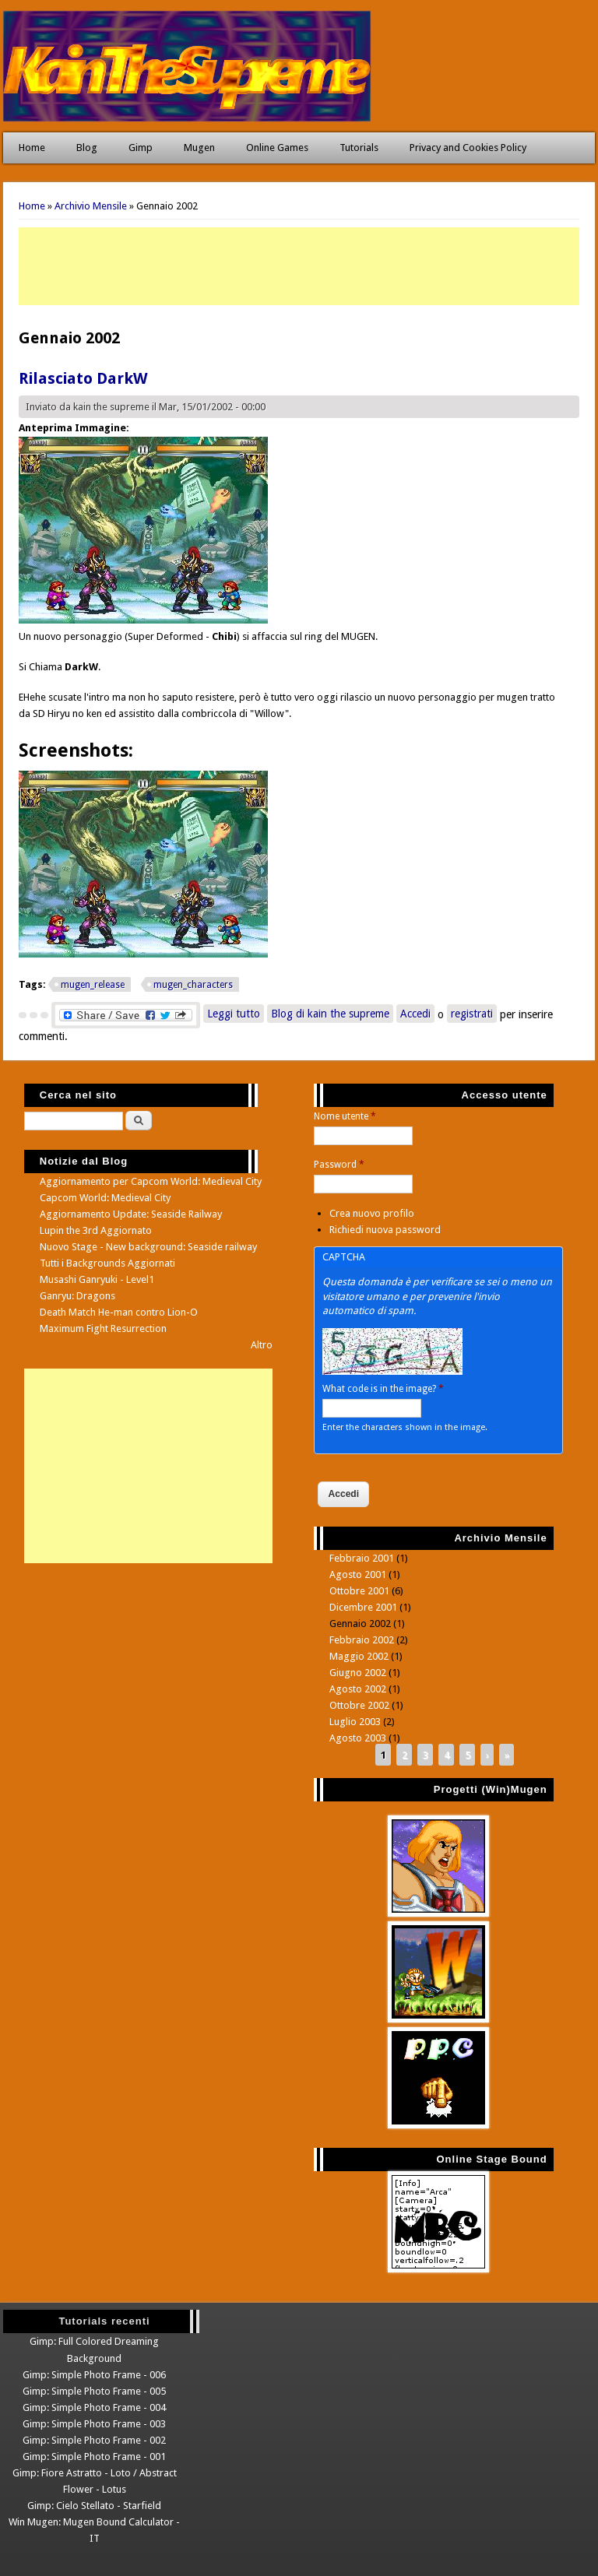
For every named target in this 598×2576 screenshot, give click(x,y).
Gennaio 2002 (360, 1623)
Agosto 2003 (357, 1738)
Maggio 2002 (359, 1656)
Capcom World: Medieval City (105, 1198)
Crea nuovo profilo (371, 1213)
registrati (472, 1013)
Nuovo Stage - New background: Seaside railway (148, 1247)
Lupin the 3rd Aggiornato (96, 1230)
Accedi (415, 1013)
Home (32, 147)
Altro (262, 1345)
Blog (86, 147)
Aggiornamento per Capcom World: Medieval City (151, 1181)
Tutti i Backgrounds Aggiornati (107, 1263)
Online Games (277, 147)
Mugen (199, 147)
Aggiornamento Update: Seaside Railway (131, 1214)
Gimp (140, 147)
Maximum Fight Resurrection (103, 1328)
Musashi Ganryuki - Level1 (97, 1279)
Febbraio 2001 (361, 1558)
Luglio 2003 (355, 1721)
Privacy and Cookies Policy (468, 147)
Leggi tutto (235, 1012)
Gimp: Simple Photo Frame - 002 (94, 2440)
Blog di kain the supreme (330, 1013)
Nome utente (345, 1116)
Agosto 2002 (357, 1689)
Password (339, 1164)
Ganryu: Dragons (77, 1296)
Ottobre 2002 (359, 1705)
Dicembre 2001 (363, 1607)
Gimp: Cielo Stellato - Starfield (94, 2505)
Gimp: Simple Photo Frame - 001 (94, 2456)
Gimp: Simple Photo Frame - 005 (94, 2391)
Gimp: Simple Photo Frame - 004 (94, 2407)
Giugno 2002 (357, 1672)
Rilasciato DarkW (83, 378)
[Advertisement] (299, 266)
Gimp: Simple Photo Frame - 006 (94, 2375)
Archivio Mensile (91, 206)
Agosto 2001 (357, 1574)
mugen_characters (193, 984)
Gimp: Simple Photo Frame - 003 (94, 2424)
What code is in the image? (383, 1388)
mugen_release (93, 984)
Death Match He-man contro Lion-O (119, 1312)
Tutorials (358, 147)
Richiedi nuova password (385, 1229)
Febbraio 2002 (361, 1640)
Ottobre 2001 (359, 1591)
